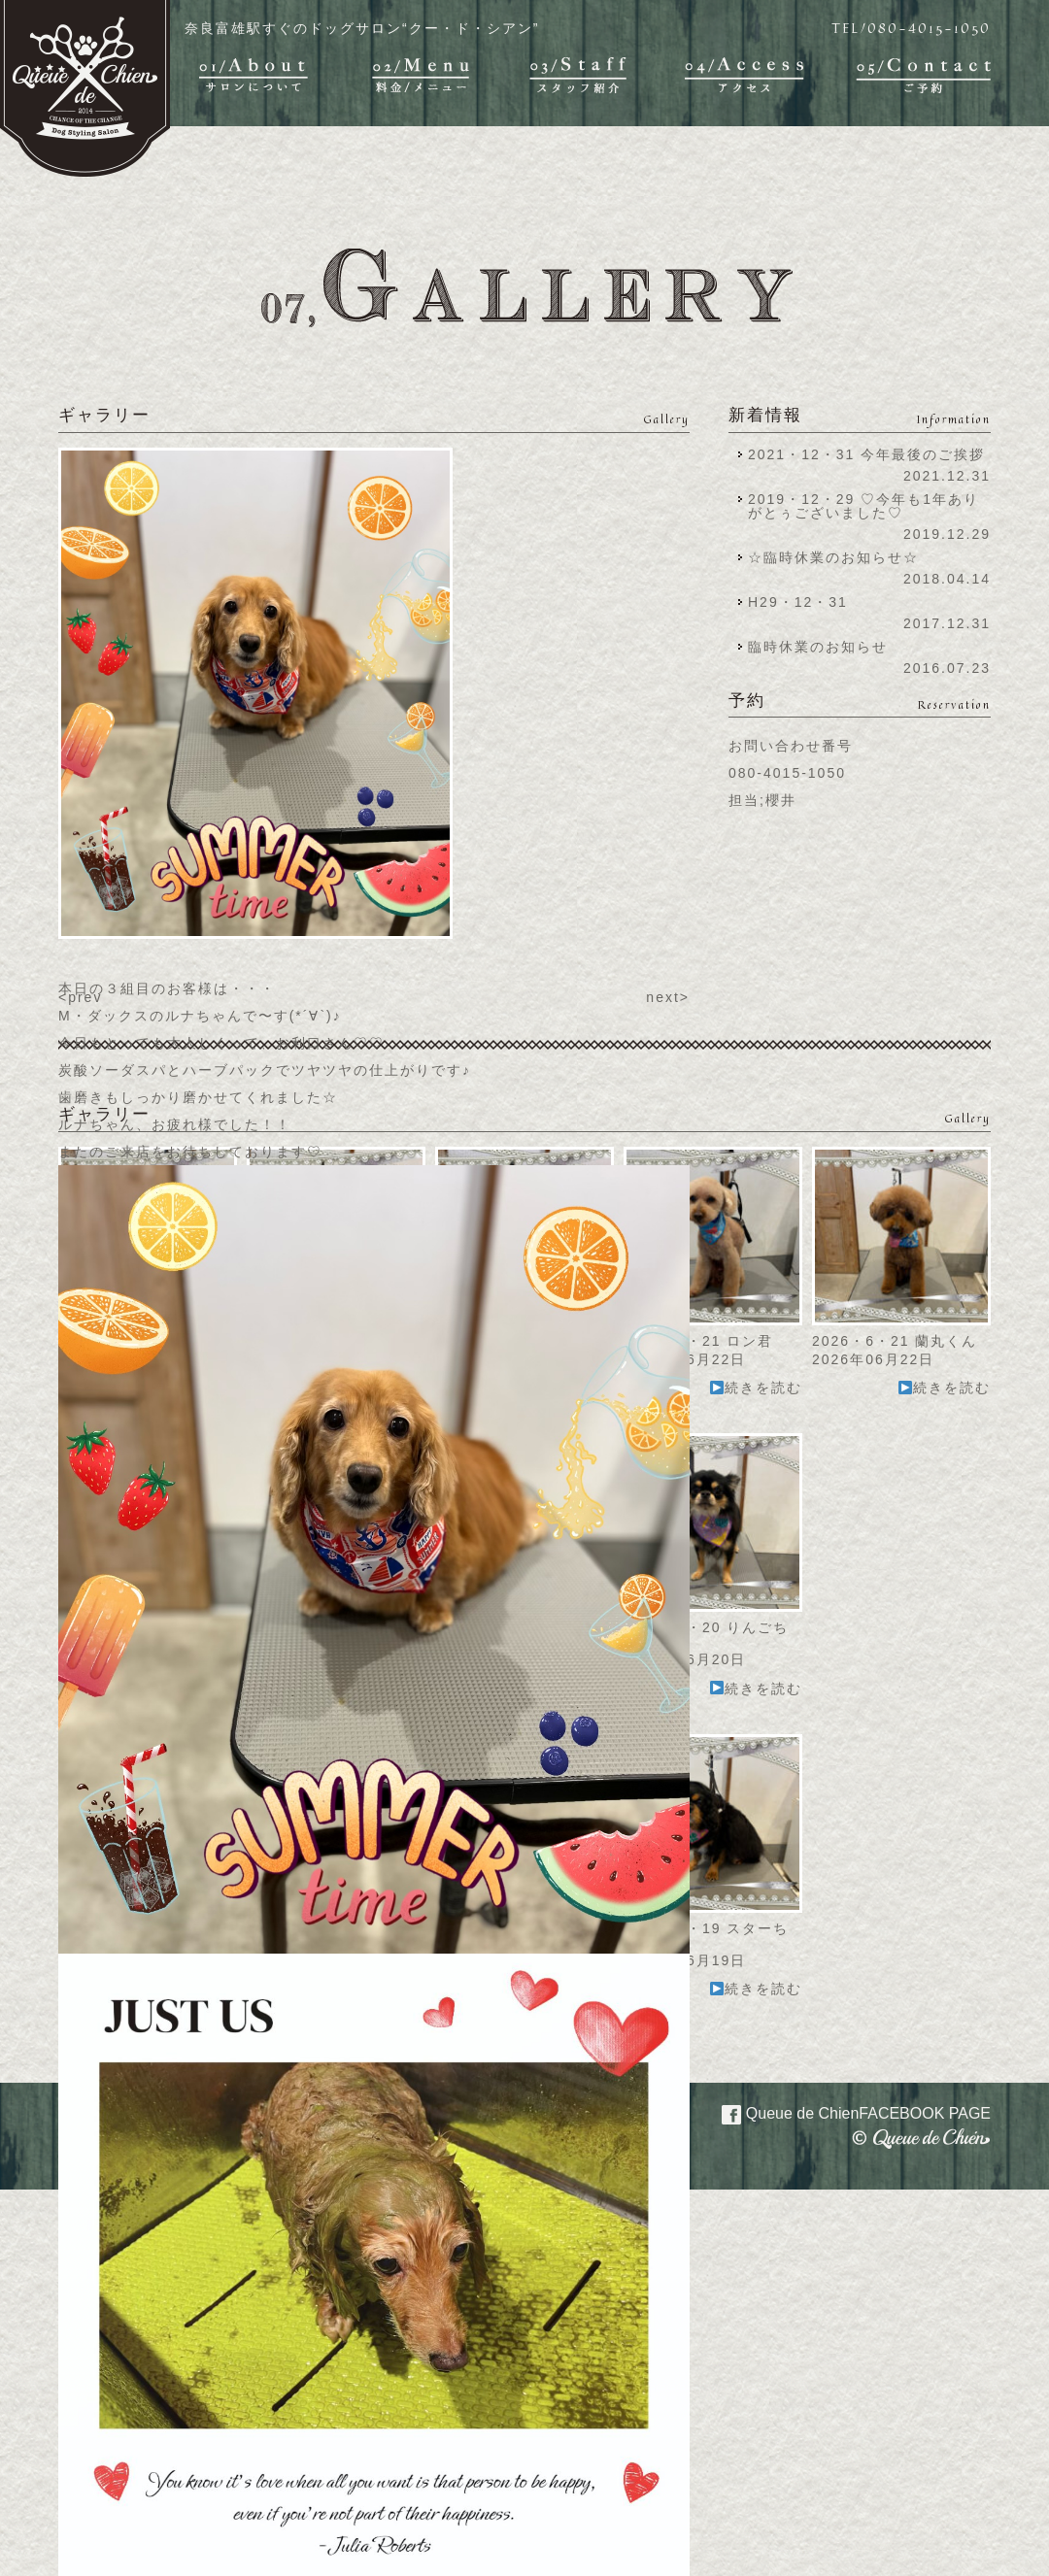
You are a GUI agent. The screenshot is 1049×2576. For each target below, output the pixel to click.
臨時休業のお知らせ (818, 646)
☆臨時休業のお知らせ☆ (833, 557)
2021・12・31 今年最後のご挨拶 (866, 454)
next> (668, 997)
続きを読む (756, 1387)
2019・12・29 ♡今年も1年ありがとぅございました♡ (863, 505)
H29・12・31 (804, 602)
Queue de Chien (844, 2112)
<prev (80, 997)
